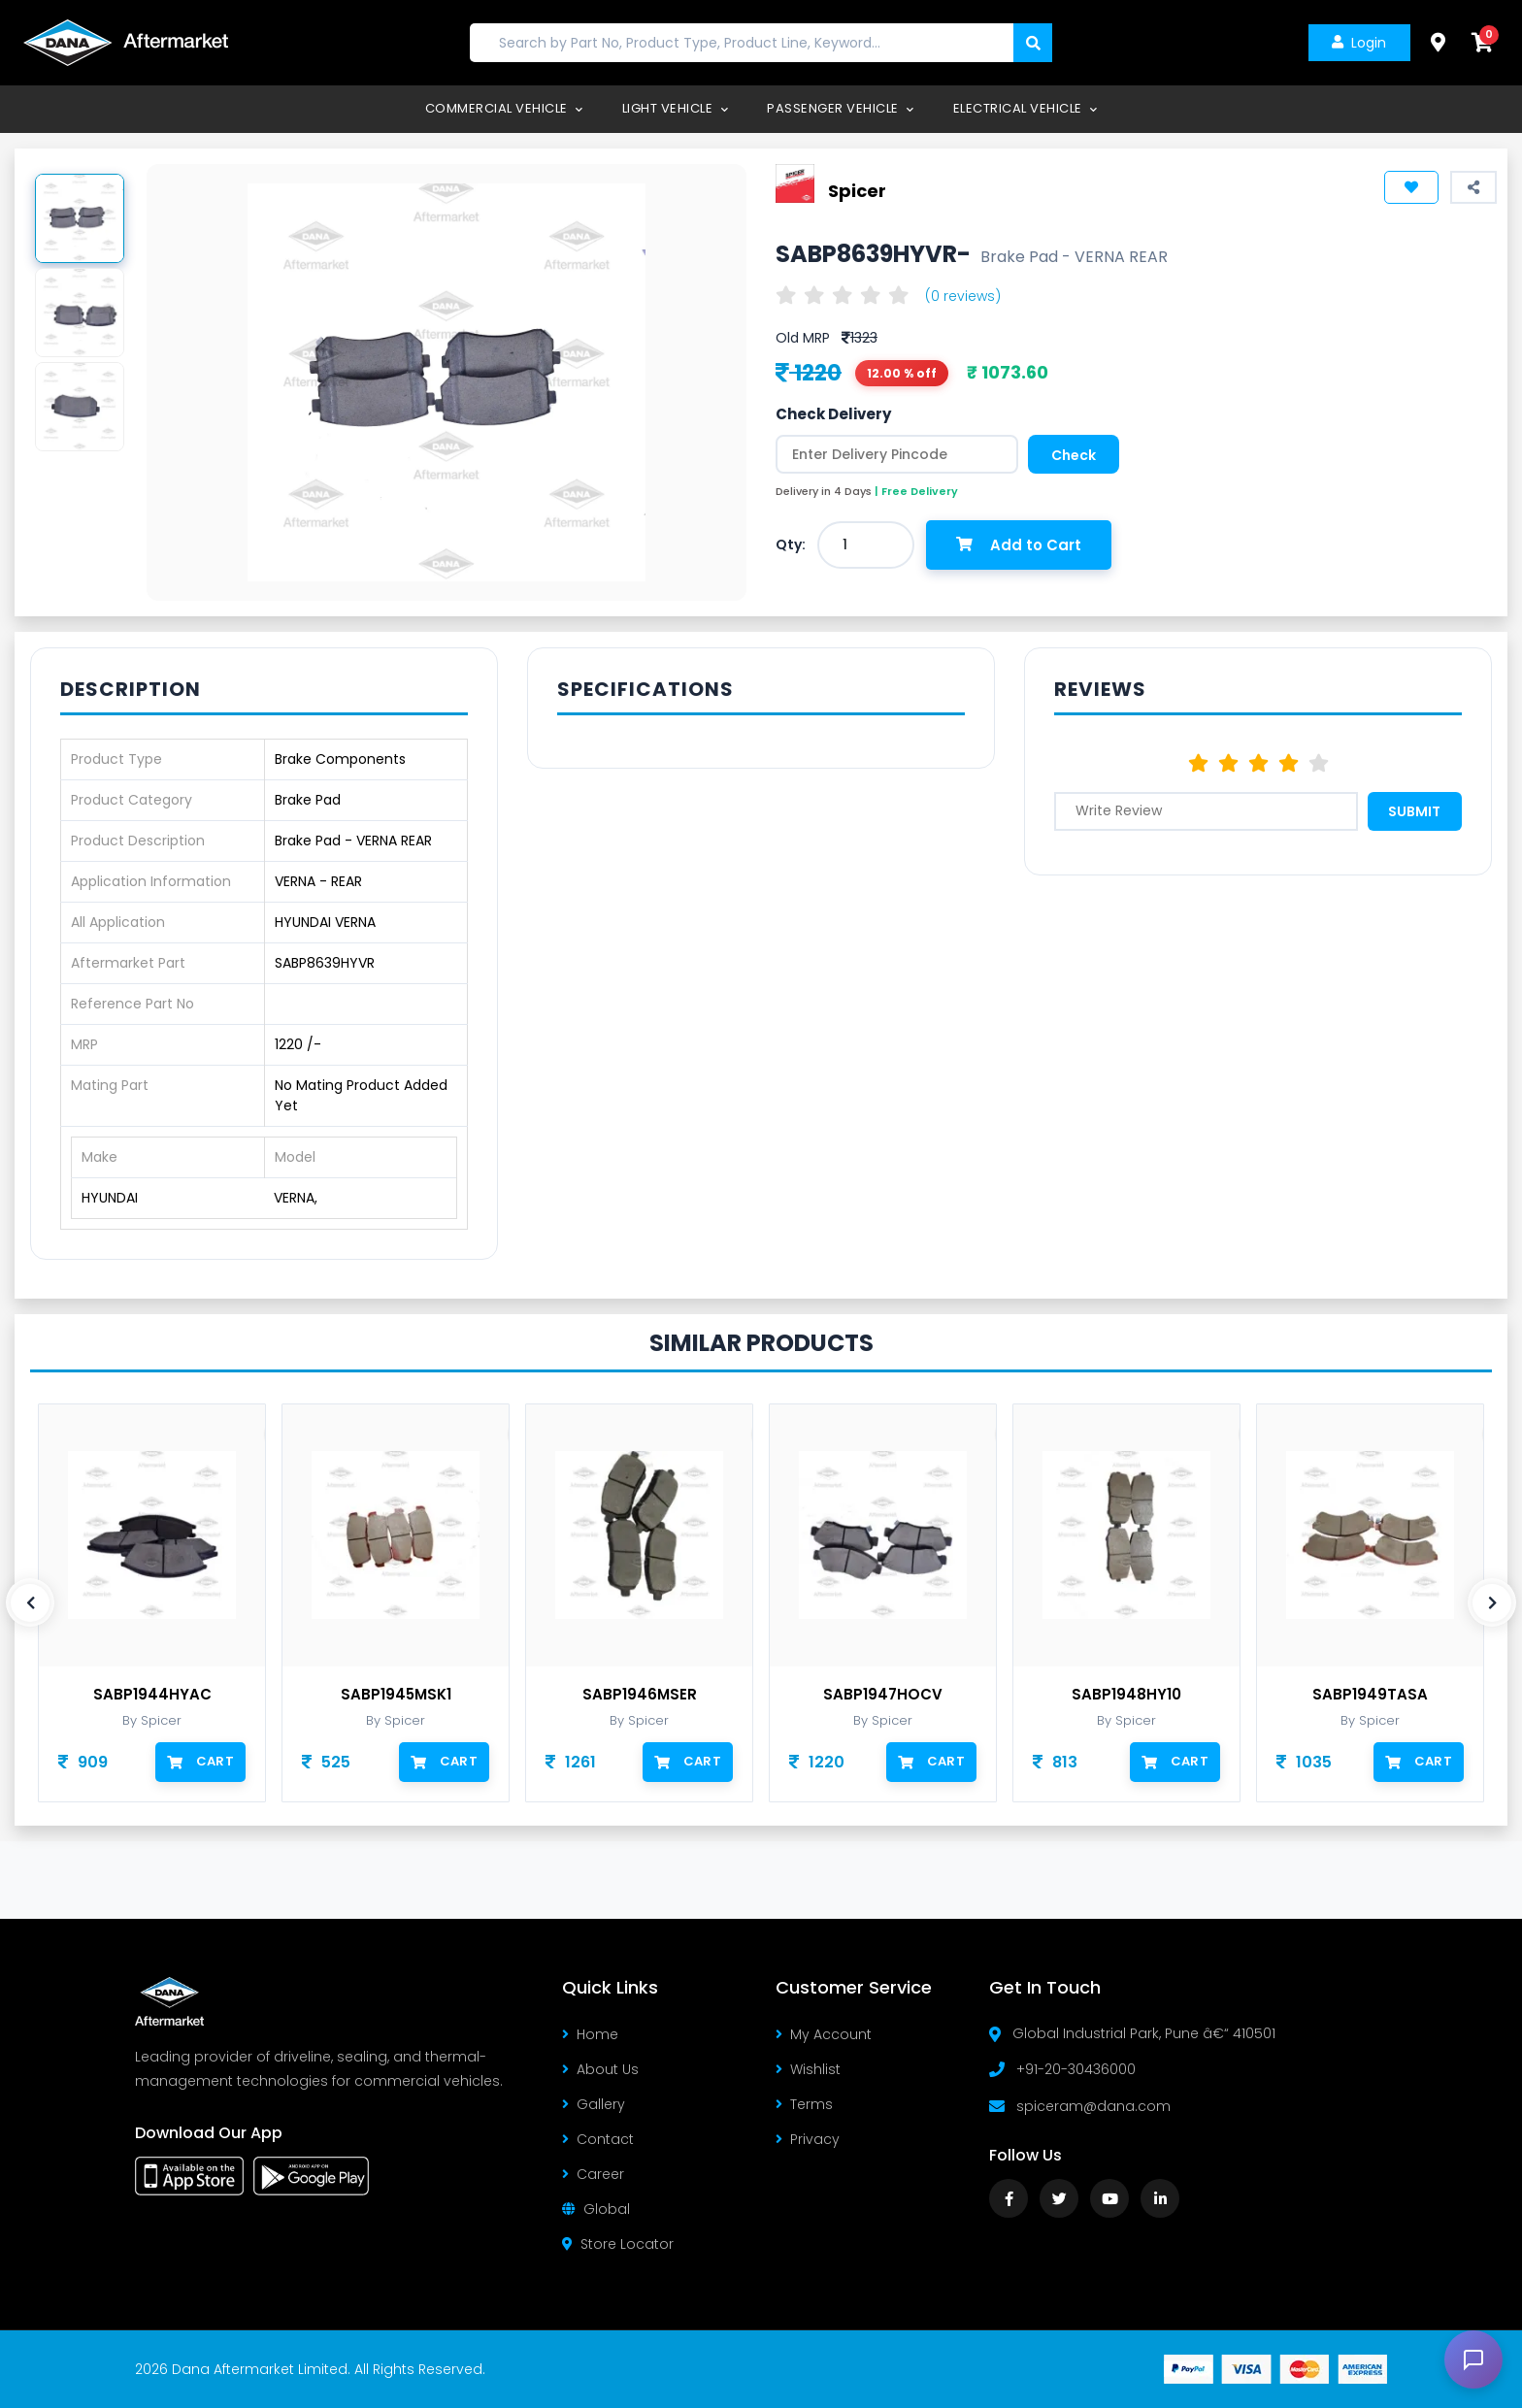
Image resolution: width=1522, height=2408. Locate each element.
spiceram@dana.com (1093, 2106)
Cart (200, 1761)
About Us (600, 2069)
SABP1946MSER (639, 1694)
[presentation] (30, 1602)
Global (596, 2209)
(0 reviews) (963, 296)
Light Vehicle (675, 108)
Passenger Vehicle (840, 108)
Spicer (857, 190)
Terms (804, 2104)
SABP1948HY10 (1126, 1694)
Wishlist (808, 2069)
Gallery (593, 2104)
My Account (824, 2034)
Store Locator (618, 2244)
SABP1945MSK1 (396, 1694)
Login (1358, 42)
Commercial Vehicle (504, 108)
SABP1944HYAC (152, 1694)
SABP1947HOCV (883, 1694)
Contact (598, 2139)
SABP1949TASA (1370, 1694)
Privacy (808, 2139)
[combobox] (865, 545)
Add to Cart (1019, 545)
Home (590, 2034)
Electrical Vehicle (1025, 108)
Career (593, 2174)
